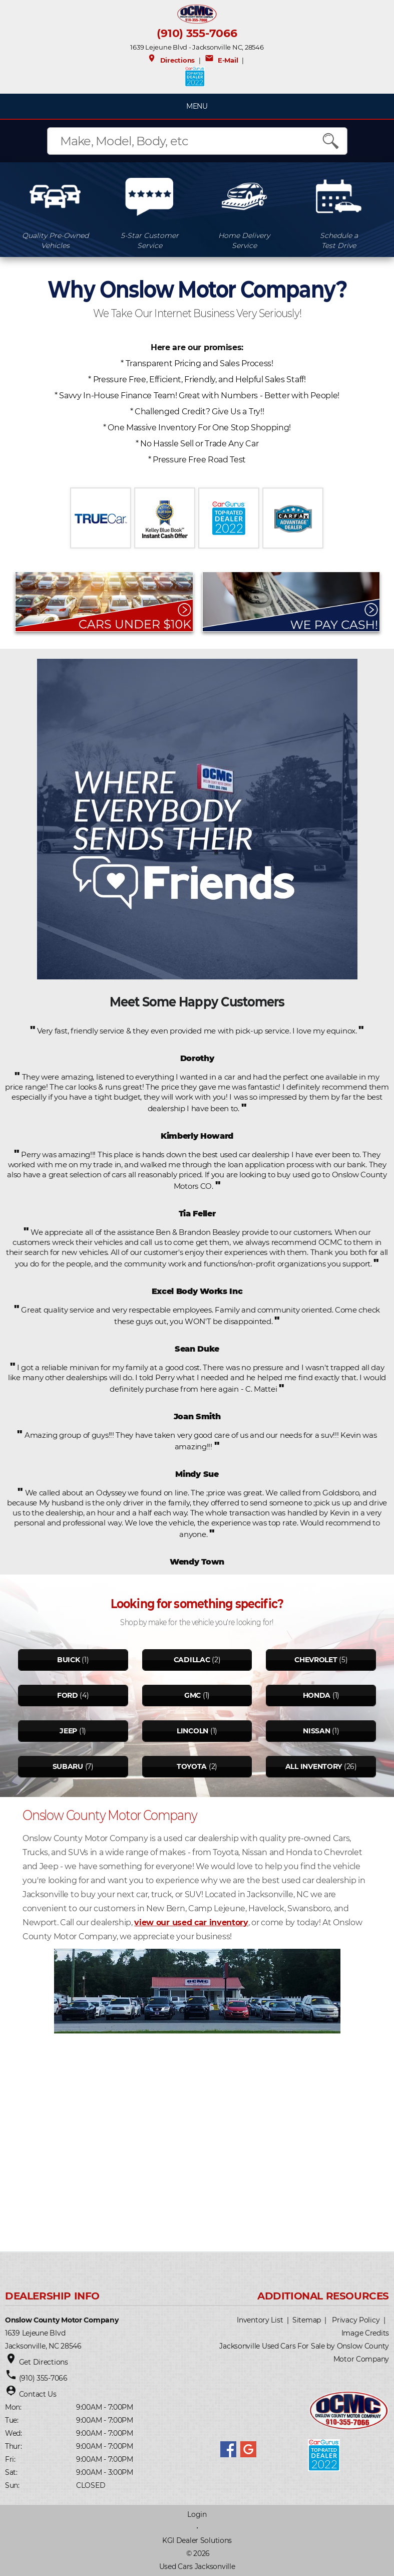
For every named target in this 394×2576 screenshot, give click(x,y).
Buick (68, 1659)
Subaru (68, 1766)
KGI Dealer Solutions (197, 2540)
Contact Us (38, 2394)
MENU (197, 106)
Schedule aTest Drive (339, 240)
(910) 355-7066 (197, 33)
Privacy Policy (355, 2320)
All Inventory (313, 1766)
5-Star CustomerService (150, 240)
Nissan (316, 1730)
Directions (171, 60)
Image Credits (365, 2333)
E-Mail (221, 60)
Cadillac (192, 1659)
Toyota (192, 1766)
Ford (67, 1695)
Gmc (192, 1695)
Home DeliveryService (244, 240)
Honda (317, 1695)
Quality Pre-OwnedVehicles (55, 240)
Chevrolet (315, 1659)
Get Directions (43, 2362)
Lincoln (192, 1730)
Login (197, 2514)
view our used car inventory (191, 1922)
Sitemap (306, 2320)
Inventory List (260, 2320)
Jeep (68, 1730)
